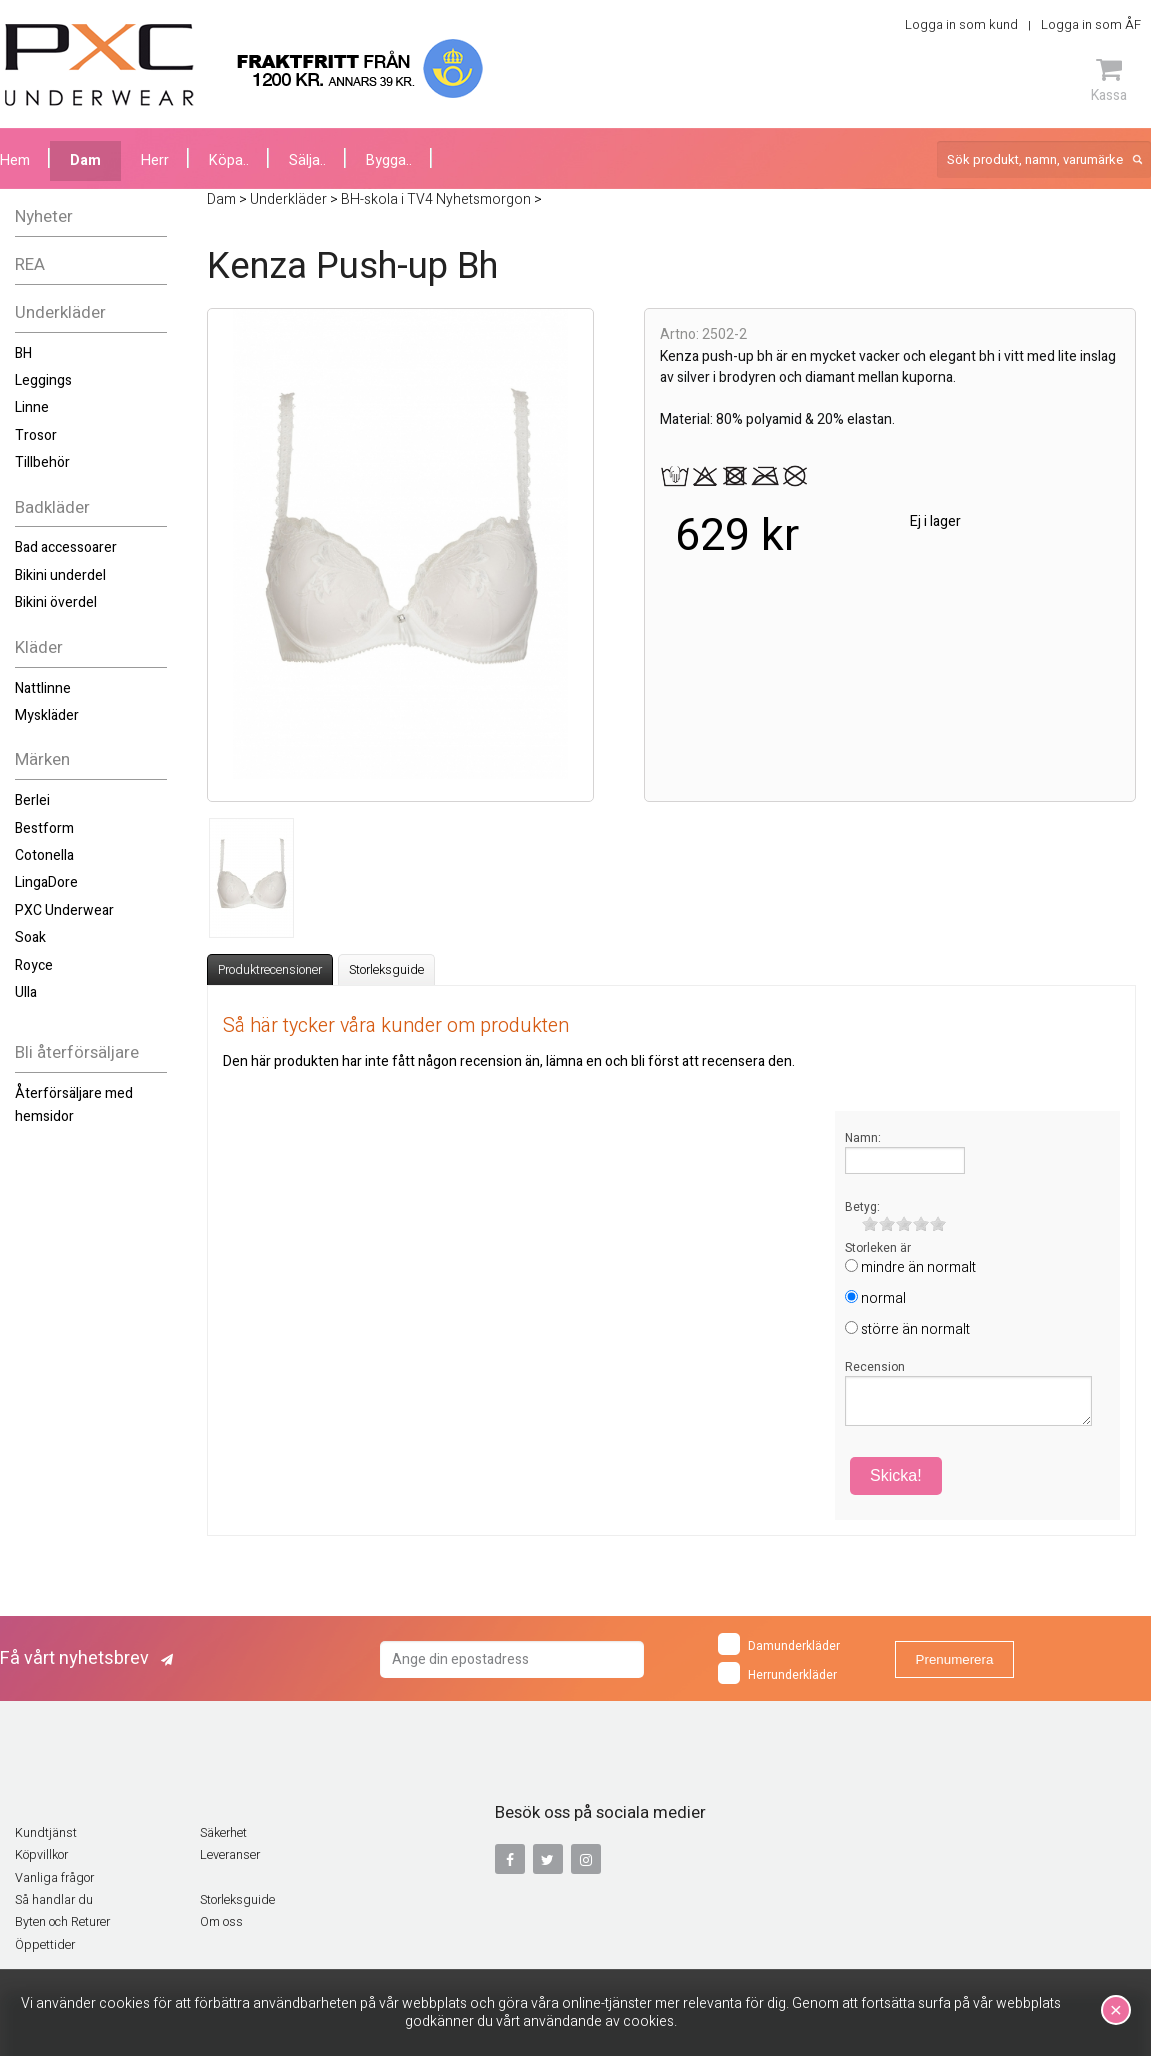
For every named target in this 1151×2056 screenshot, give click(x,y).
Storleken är (878, 1248)
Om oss (221, 1922)
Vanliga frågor (54, 1878)
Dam (85, 160)
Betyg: (862, 1207)
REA (30, 264)
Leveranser (230, 1855)
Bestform (44, 828)
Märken (42, 759)
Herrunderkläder (777, 1673)
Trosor (36, 435)
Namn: (863, 1138)
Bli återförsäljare (77, 1052)
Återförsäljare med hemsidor (74, 1104)
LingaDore (46, 882)
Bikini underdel (60, 575)
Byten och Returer (62, 1922)
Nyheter (44, 216)
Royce (34, 965)
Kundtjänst (46, 1833)
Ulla (26, 992)
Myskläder (47, 715)
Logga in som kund (961, 24)
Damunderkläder (779, 1644)
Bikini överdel (56, 602)
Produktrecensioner (270, 970)
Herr (155, 160)
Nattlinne (43, 688)
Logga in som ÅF (1091, 24)
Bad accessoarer (66, 547)
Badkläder (52, 507)
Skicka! (896, 1475)
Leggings (43, 380)
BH (23, 353)
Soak (30, 937)
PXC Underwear (64, 910)
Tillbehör (42, 462)
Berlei (32, 800)
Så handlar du (54, 1900)
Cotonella (44, 855)
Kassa (1109, 80)
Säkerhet (223, 1833)
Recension (875, 1367)
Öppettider (45, 1945)
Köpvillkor (41, 1855)
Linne (32, 407)
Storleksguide (386, 970)
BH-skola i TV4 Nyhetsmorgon (436, 199)
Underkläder (60, 312)
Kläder (39, 647)
